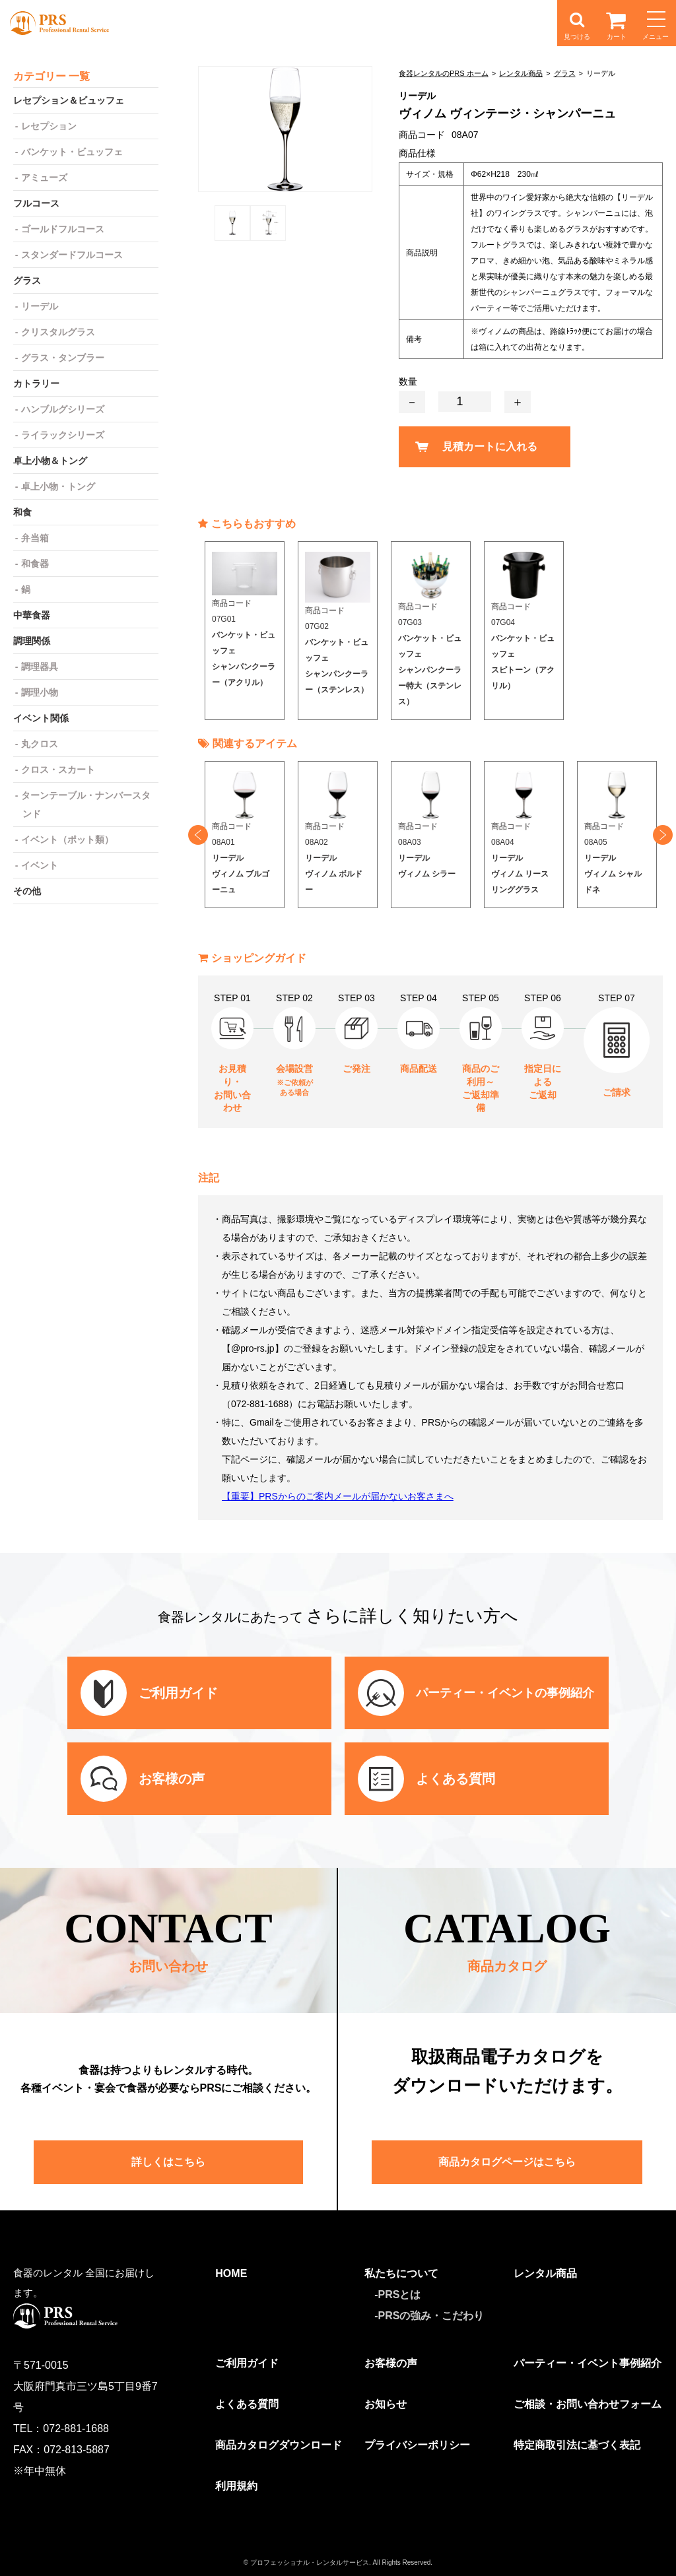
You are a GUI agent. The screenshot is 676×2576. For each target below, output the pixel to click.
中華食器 (31, 615)
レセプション (49, 126)
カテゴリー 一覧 (51, 76)
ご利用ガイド (247, 2363)
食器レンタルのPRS (59, 23)
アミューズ (44, 177)
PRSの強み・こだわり (431, 2315)
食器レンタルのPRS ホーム (444, 73)
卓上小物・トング (58, 486)
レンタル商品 (521, 73)
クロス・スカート (58, 769)
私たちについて (401, 2273)
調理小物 (39, 692)
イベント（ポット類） (67, 839)
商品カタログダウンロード (278, 2445)
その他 (27, 891)
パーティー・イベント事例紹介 (587, 2363)
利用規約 (236, 2486)
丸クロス (39, 744)
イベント (39, 865)
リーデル (39, 306)
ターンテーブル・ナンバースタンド (86, 804)
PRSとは (399, 2294)
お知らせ (385, 2404)
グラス (565, 73)
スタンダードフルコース (72, 254)
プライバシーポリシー (417, 2445)
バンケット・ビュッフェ (72, 152)
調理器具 (39, 666)
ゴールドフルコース (62, 229)
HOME (231, 2273)
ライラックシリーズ (62, 435)
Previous (198, 835)
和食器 (35, 563)
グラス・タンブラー (62, 357)
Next (663, 835)
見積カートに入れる (489, 446)
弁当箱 (35, 538)
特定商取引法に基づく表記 (577, 2445)
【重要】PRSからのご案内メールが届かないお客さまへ (338, 1496)
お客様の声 (390, 2363)
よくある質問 (247, 2404)
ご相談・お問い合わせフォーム (587, 2404)
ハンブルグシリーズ (62, 409)
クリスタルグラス (58, 332)
